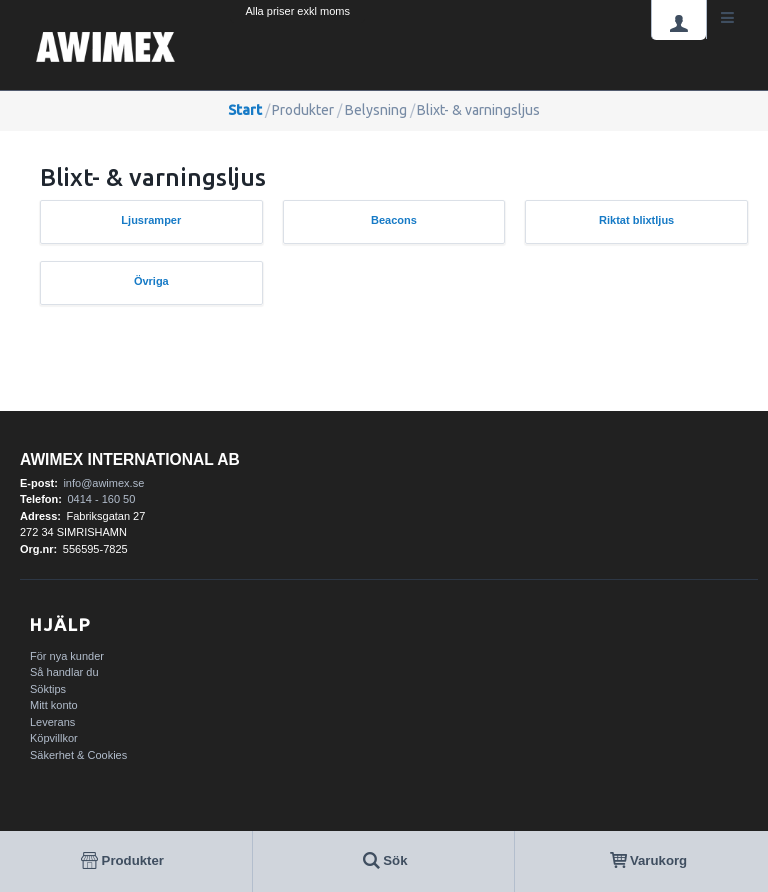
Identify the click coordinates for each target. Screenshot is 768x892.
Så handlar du (64, 672)
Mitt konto (54, 705)
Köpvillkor (54, 738)
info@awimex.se (103, 483)
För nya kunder (67, 656)
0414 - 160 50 (101, 499)
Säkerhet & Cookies (78, 755)
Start (245, 110)
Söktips (48, 689)
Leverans (52, 722)
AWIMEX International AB (130, 459)
